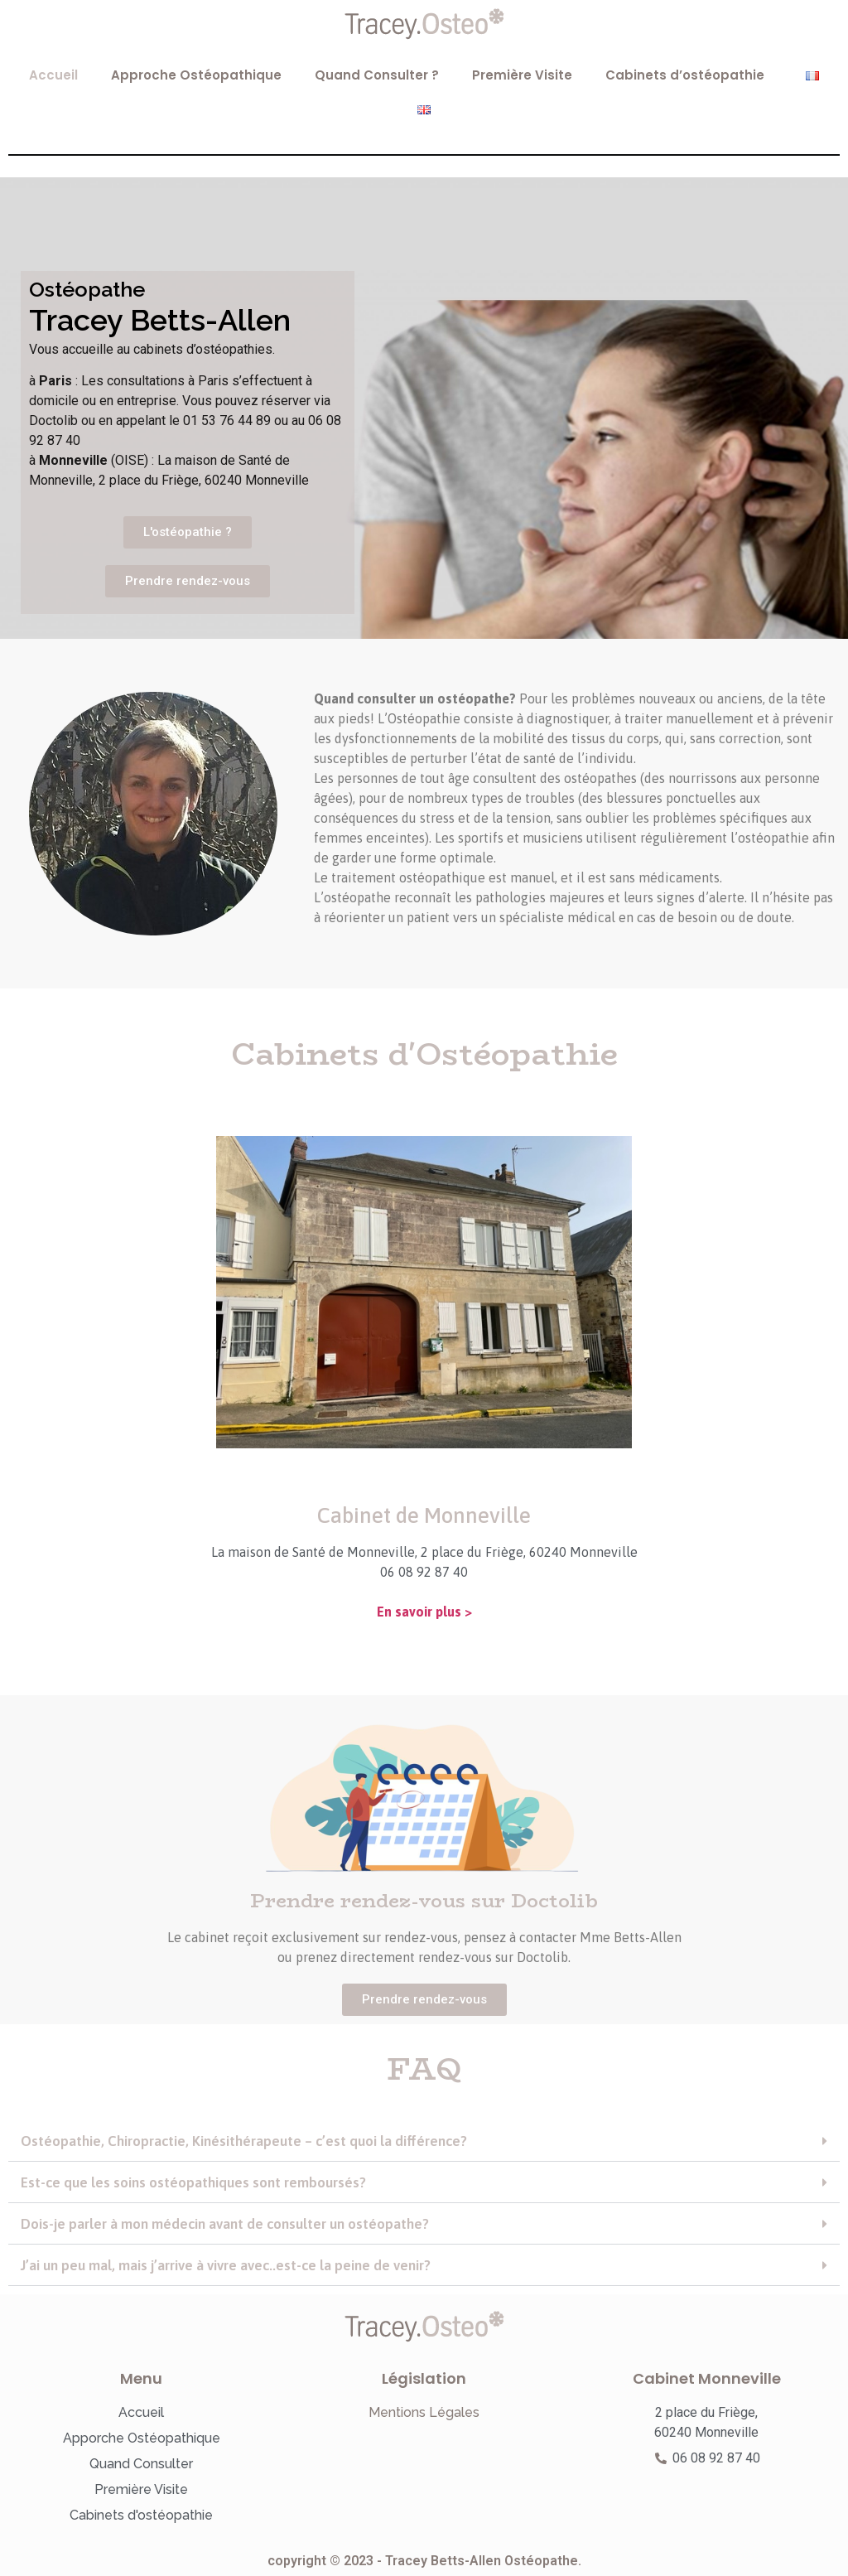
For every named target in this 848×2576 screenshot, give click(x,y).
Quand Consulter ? (377, 75)
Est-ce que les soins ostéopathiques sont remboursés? (193, 2182)
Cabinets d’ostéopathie (689, 75)
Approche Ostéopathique (196, 75)
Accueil (53, 75)
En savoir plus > (424, 1611)
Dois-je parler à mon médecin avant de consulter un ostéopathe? (225, 2224)
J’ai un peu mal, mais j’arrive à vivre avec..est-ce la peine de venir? (226, 2265)
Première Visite (522, 75)
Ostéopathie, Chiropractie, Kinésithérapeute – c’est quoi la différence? (244, 2141)
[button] (424, 2142)
